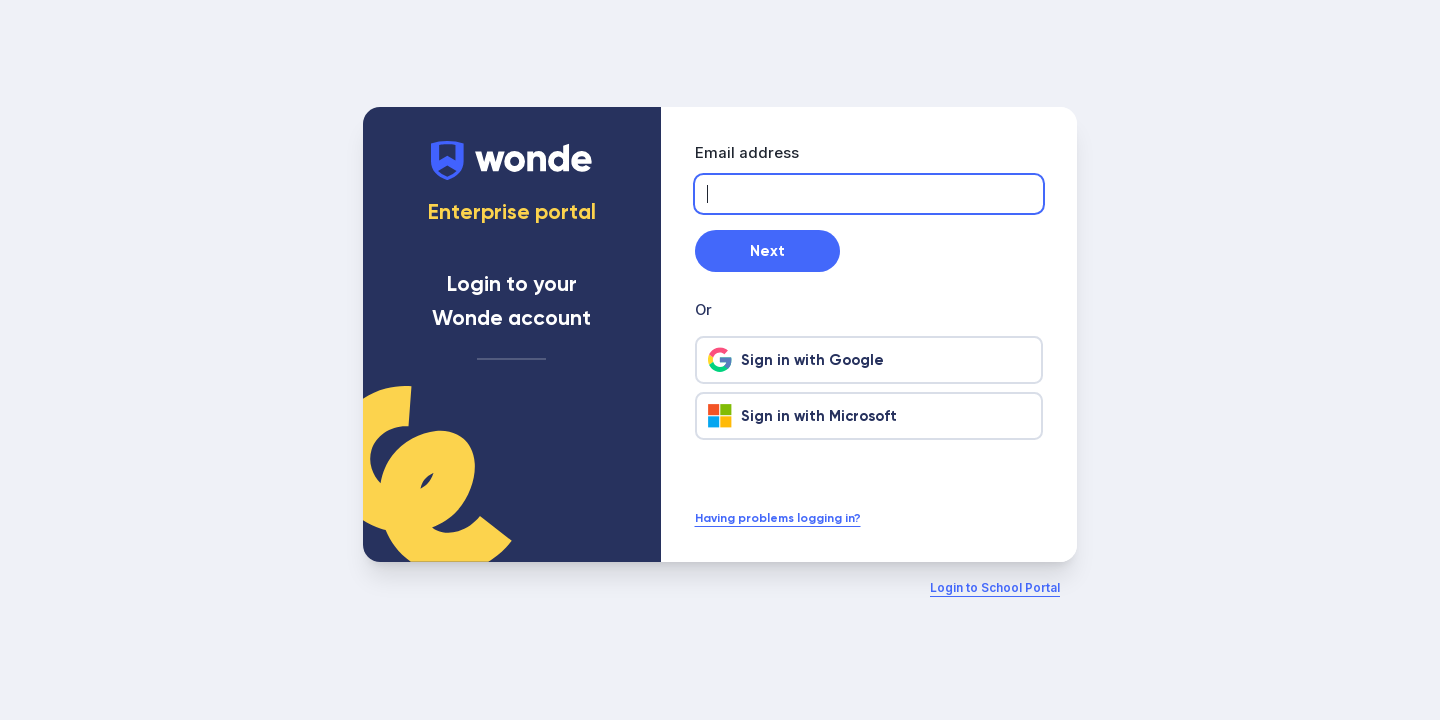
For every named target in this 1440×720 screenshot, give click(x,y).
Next (767, 251)
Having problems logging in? (778, 518)
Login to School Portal (995, 587)
